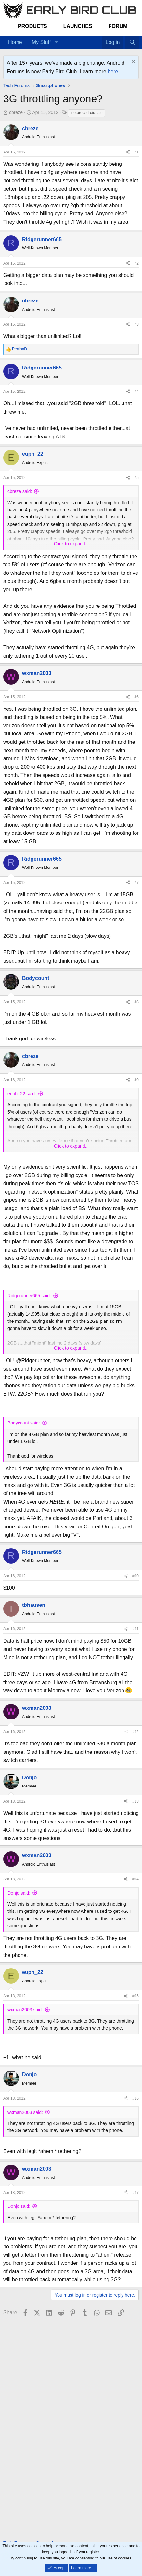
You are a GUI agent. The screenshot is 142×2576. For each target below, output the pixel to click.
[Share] (128, 152)
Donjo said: (18, 1893)
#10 (135, 1576)
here (113, 71)
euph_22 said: (21, 1093)
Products (32, 26)
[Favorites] (99, 38)
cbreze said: (19, 491)
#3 (137, 324)
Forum (118, 26)
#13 (135, 1801)
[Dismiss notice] (132, 62)
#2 (137, 263)
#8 (137, 1002)
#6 (137, 697)
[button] (56, 42)
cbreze (16, 112)
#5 (137, 477)
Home (15, 42)
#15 (135, 1996)
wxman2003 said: (25, 2009)
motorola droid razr (86, 112)
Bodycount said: (23, 1422)
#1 (137, 152)
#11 (135, 1629)
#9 (137, 1080)
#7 (137, 882)
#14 (135, 1879)
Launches (77, 26)
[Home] (92, 38)
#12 (135, 1732)
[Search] (132, 42)
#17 (135, 2192)
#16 (135, 2098)
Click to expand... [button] (71, 543)
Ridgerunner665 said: (29, 1295)
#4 (137, 391)
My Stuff (41, 42)
